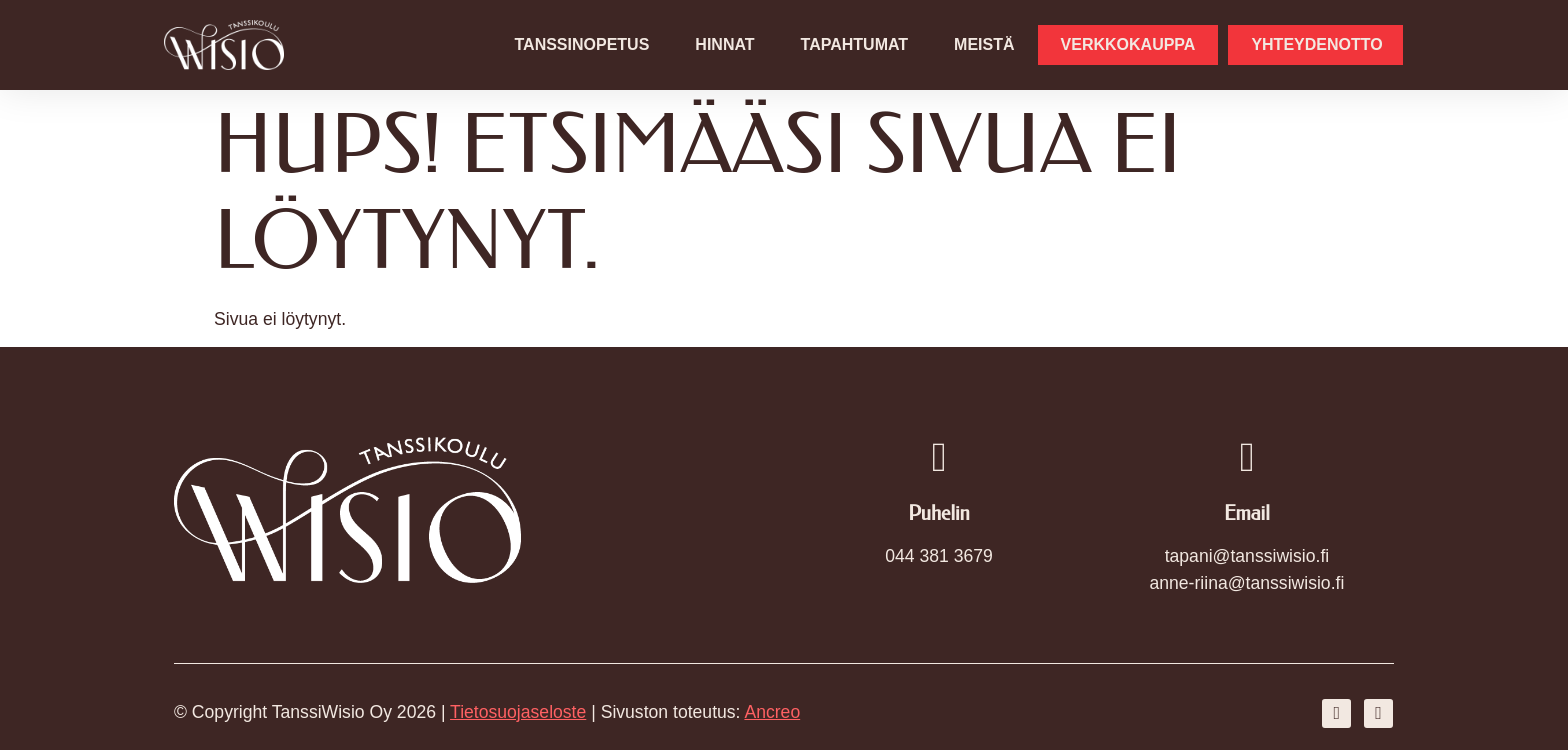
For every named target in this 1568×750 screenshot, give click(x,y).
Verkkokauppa (1128, 44)
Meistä (984, 44)
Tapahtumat (855, 44)
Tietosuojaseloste (518, 712)
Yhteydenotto (1316, 44)
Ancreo (772, 712)
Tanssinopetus (582, 44)
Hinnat (724, 44)
